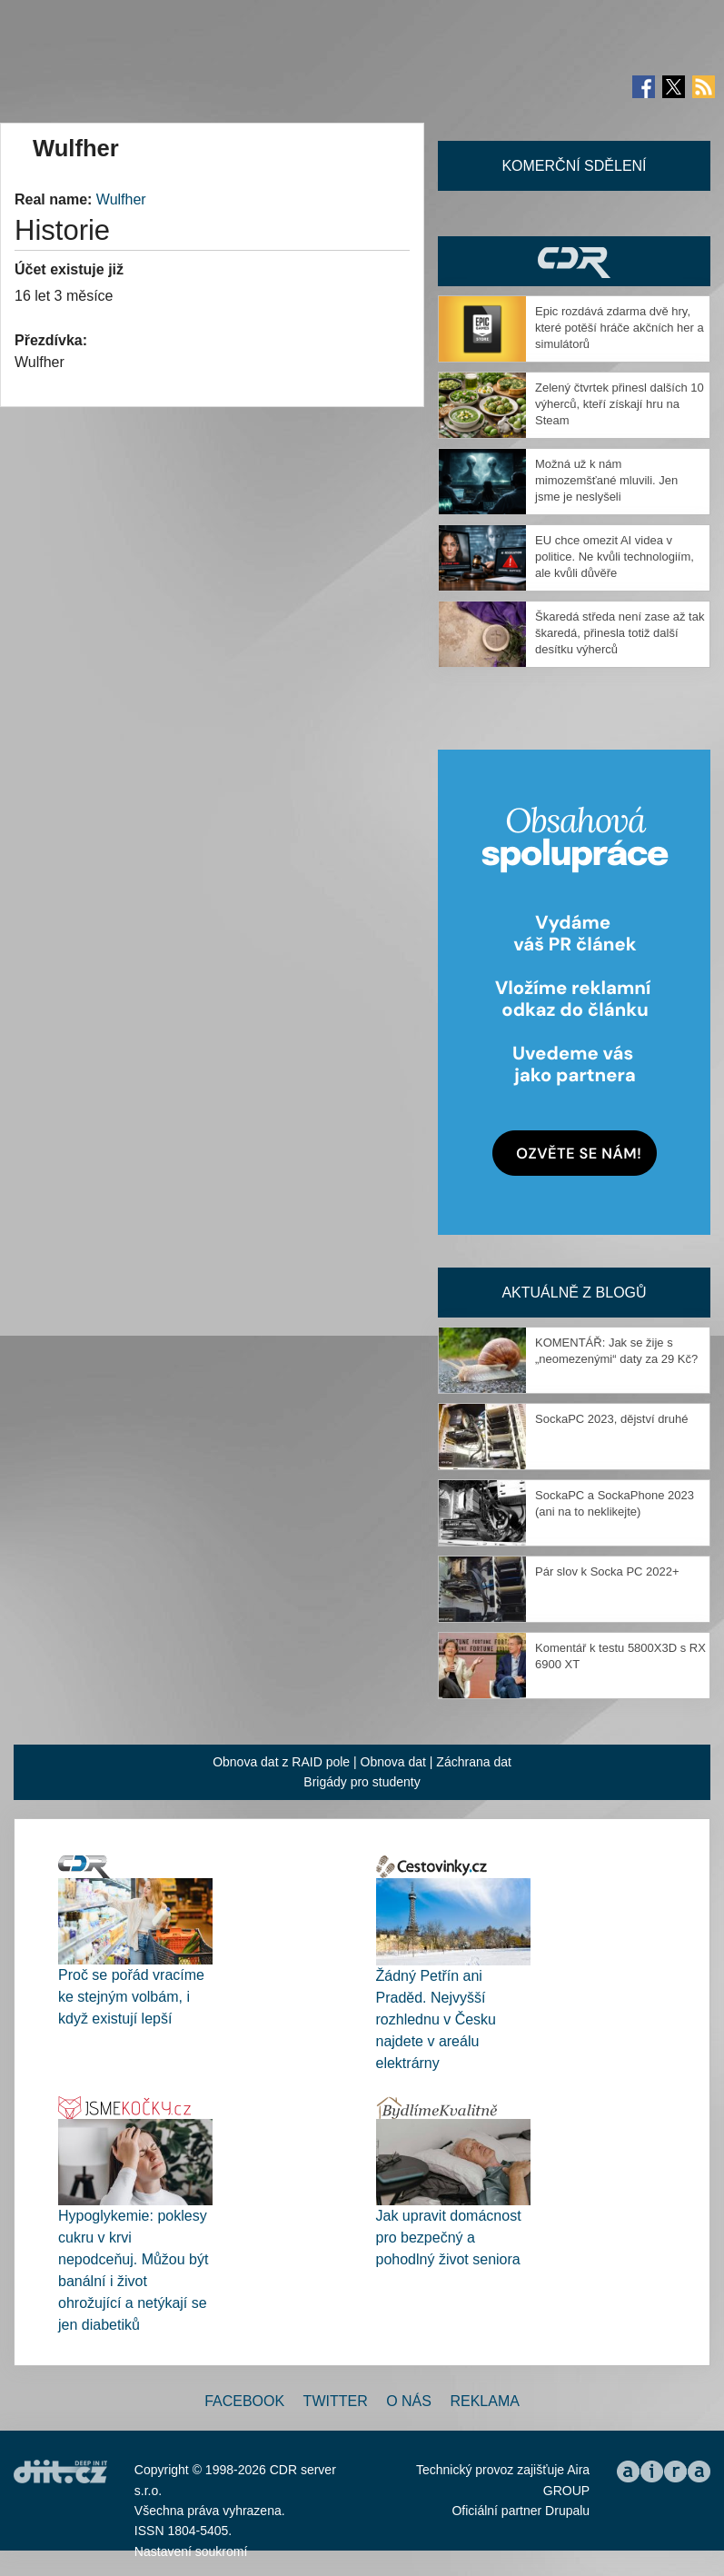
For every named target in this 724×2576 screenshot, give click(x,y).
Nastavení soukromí (191, 2551)
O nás (408, 2401)
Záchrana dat (473, 1762)
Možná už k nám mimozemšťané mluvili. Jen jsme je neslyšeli (606, 480)
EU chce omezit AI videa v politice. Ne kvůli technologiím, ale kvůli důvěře (614, 556)
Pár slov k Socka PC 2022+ (607, 1571)
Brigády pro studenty (361, 1782)
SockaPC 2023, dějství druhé (611, 1419)
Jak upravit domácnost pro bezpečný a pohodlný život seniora (448, 2237)
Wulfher (121, 199)
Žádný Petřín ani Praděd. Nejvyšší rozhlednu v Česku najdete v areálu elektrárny (436, 2019)
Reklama (484, 2401)
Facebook (244, 2401)
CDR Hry (574, 261)
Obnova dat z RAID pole (281, 1762)
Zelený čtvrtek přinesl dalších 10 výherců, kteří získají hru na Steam (619, 404)
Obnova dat (393, 1762)
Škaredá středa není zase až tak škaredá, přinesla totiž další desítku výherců (619, 633)
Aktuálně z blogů (573, 1292)
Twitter (335, 2401)
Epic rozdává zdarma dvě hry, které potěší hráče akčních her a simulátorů (619, 327)
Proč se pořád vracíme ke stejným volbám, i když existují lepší (131, 1996)
